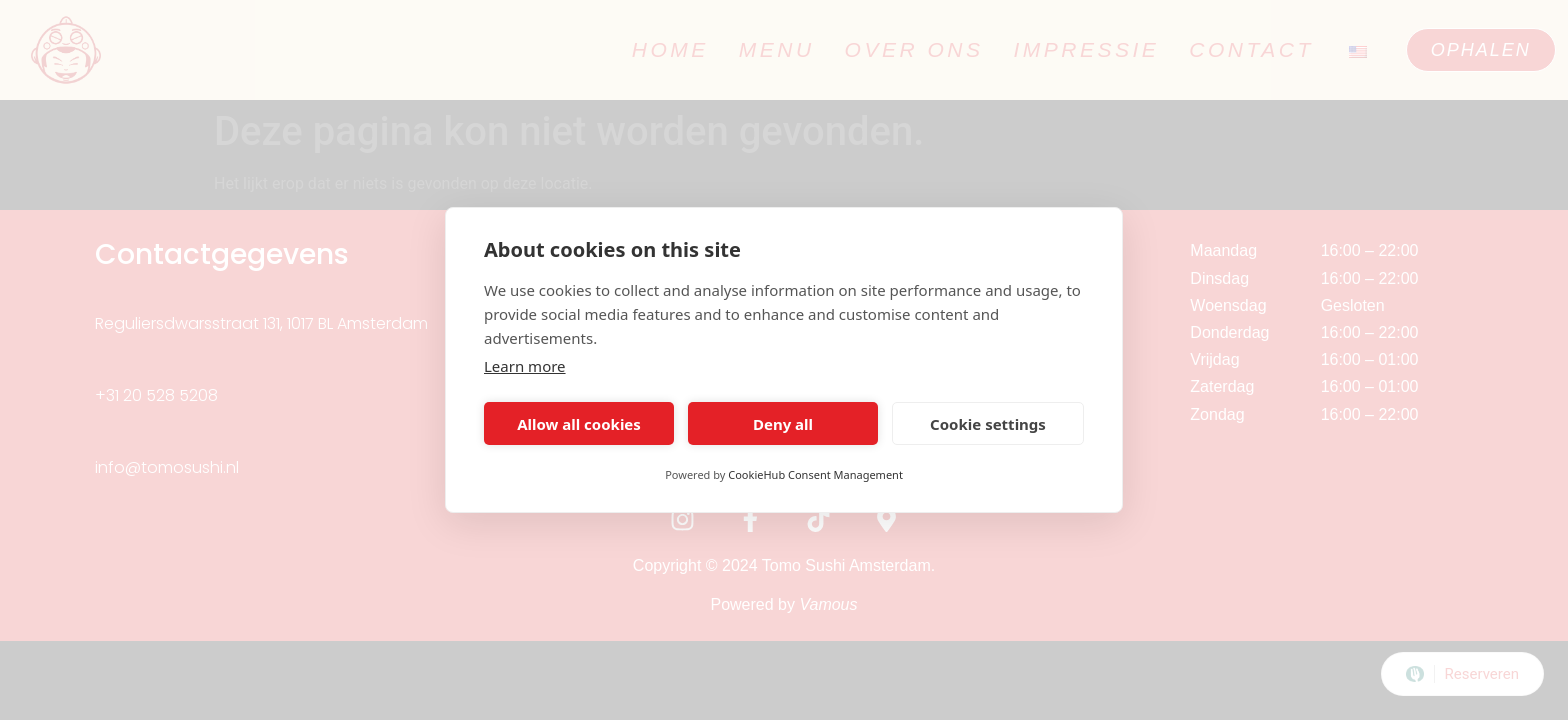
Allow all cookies (579, 424)
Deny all (783, 424)
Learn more (525, 366)
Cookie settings (988, 424)
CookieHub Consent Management (815, 474)
